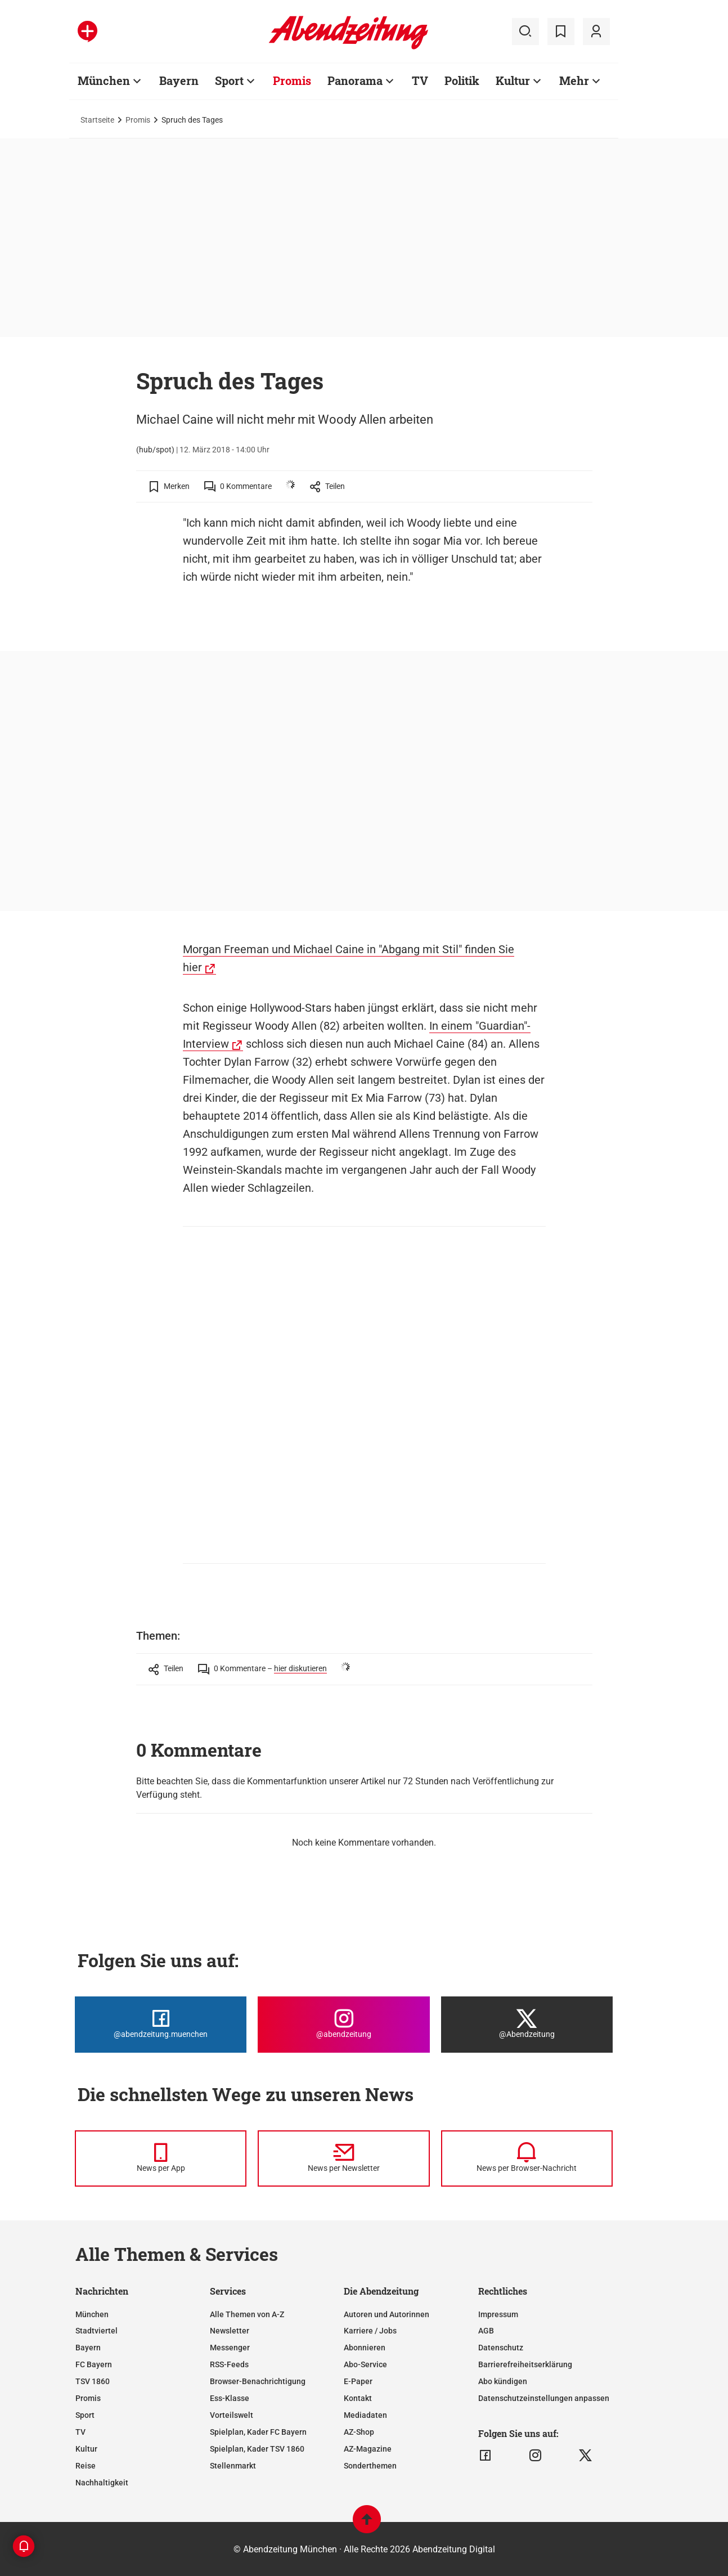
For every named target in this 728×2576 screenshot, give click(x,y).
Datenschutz (500, 2347)
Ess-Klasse (229, 2398)
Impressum (498, 2314)
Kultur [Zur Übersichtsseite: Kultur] (513, 80)
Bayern (88, 2347)
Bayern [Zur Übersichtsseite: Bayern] (179, 80)
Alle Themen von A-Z (247, 2314)
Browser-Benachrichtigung (257, 2381)
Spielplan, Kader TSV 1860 (257, 2448)
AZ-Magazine (368, 2448)
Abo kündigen (502, 2381)
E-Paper (358, 2381)
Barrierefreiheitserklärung (525, 2364)
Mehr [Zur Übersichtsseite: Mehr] (574, 80)
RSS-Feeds (229, 2364)
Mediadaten (365, 2415)
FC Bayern (93, 2364)
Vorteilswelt (231, 2415)
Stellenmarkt (233, 2465)
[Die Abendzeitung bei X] (527, 2024)
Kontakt (358, 2398)
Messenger (230, 2347)
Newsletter (229, 2330)
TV (80, 2431)
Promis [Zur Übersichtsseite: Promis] (292, 80)
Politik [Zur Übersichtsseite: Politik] (461, 80)
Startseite (97, 119)
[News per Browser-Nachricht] (527, 2158)
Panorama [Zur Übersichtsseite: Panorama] (355, 80)
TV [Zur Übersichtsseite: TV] (420, 80)
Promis (137, 119)
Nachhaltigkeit (101, 2482)
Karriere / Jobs (370, 2330)
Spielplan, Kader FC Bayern (258, 2431)
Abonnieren (364, 2347)
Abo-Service (365, 2364)
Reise (85, 2465)
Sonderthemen (370, 2465)
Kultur (86, 2448)
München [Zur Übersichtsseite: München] (104, 80)
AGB (486, 2330)
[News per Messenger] (160, 2158)
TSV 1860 (92, 2381)
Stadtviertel (96, 2330)
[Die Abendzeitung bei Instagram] (343, 2024)
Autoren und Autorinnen (386, 2314)
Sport (85, 2415)
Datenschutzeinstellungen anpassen (543, 2398)
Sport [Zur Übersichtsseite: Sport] (229, 80)
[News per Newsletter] (343, 2158)
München (92, 2314)
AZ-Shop (359, 2431)
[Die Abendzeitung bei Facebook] (160, 2024)
